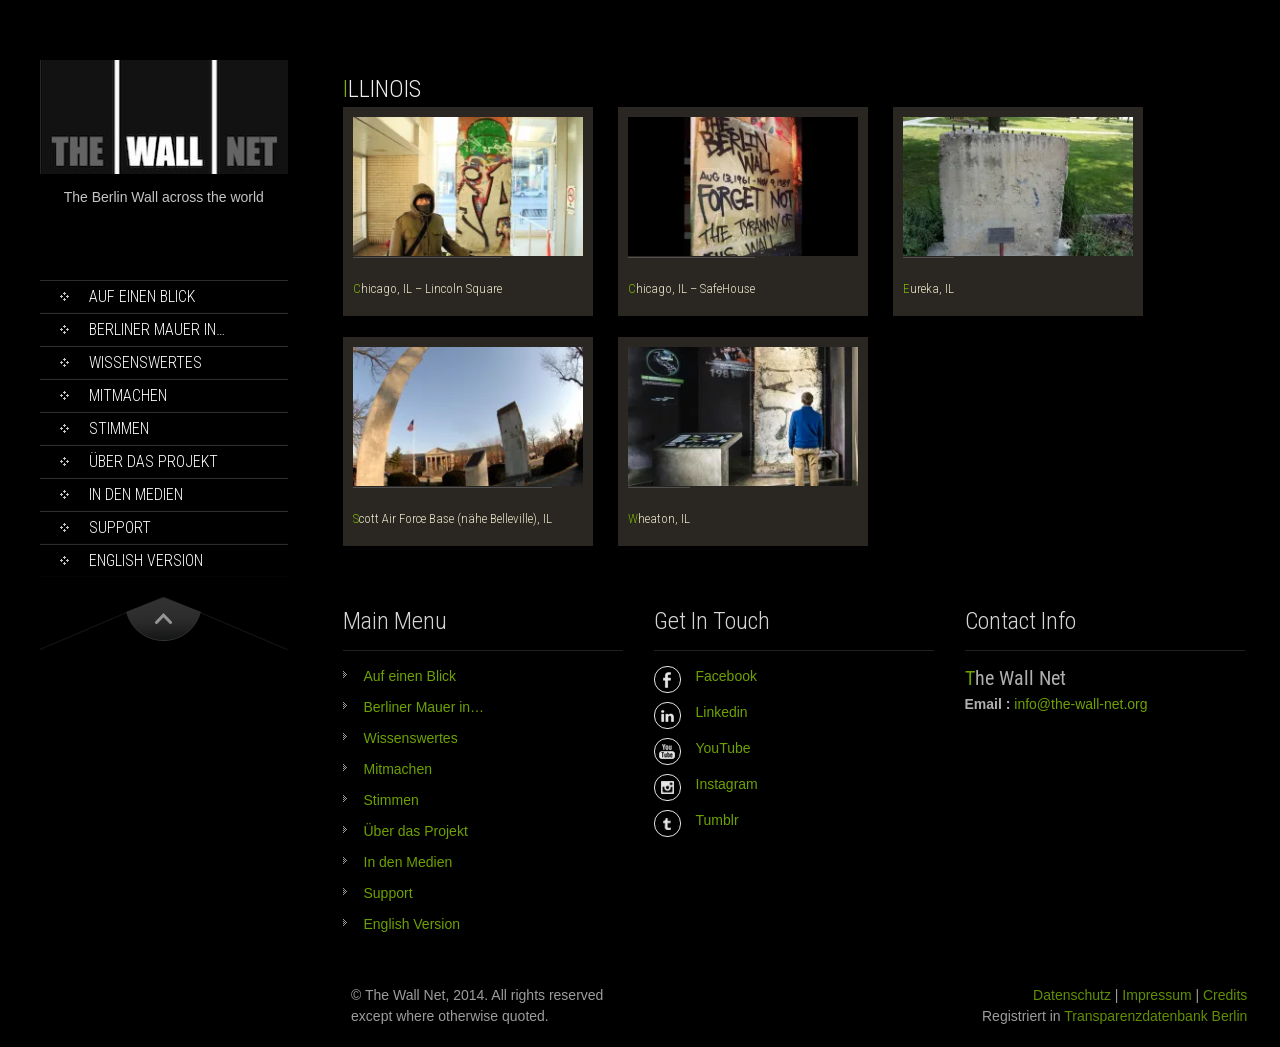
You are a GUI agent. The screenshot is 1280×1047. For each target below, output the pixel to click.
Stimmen (119, 428)
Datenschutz (1072, 995)
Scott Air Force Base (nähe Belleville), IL (452, 518)
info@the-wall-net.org (1080, 704)
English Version (146, 560)
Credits (1225, 995)
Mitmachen (128, 395)
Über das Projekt (153, 461)
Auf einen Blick (142, 296)
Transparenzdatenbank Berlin (1155, 1016)
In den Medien (136, 494)
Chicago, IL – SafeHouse (691, 288)
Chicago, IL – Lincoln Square (427, 288)
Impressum (1156, 995)
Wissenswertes (145, 362)
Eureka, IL (928, 288)
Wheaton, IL (659, 518)
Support (120, 527)
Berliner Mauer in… (157, 329)
